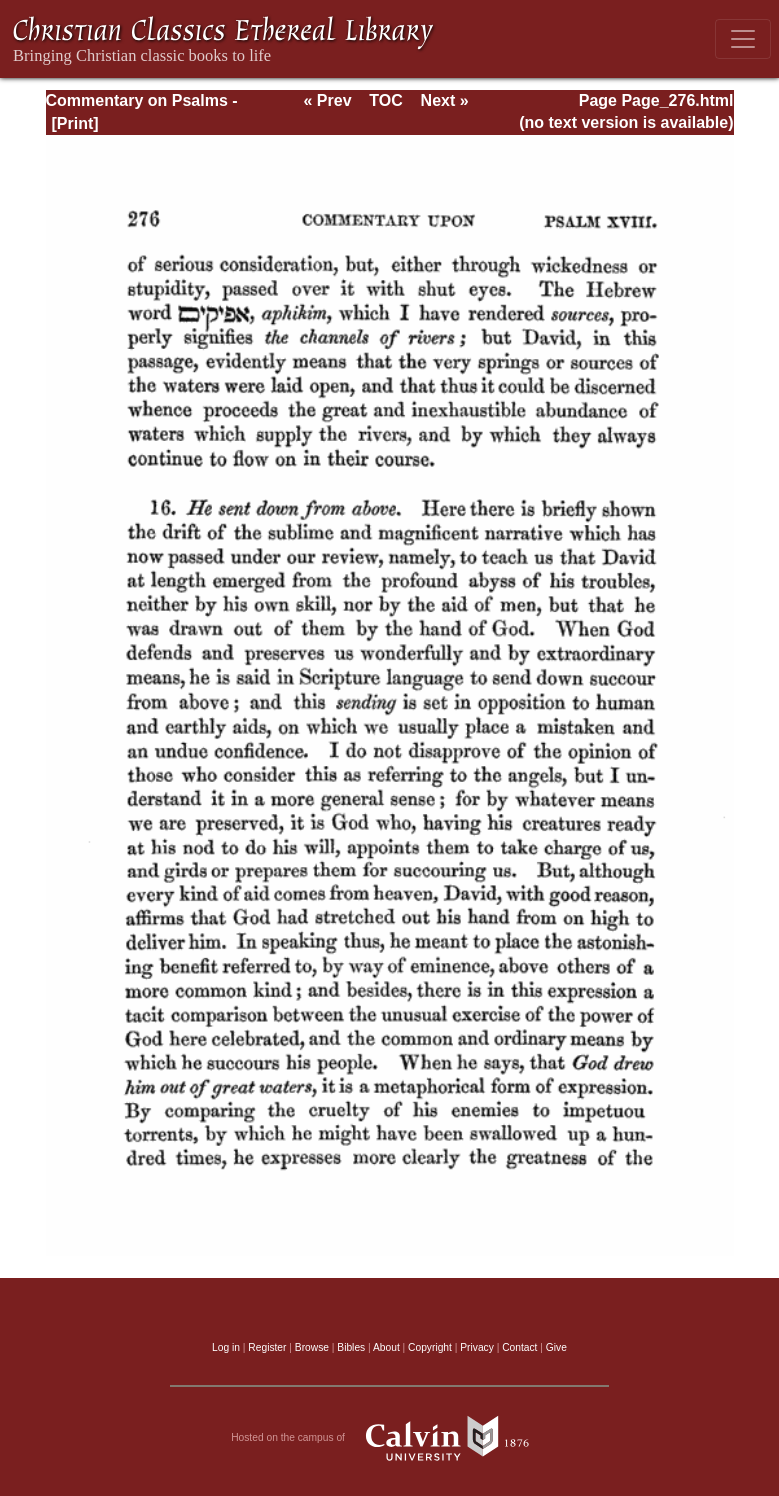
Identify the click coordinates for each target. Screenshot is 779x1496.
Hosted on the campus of (389, 1438)
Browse (312, 1347)
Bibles (351, 1347)
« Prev (327, 100)
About (386, 1347)
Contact (519, 1347)
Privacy (477, 1347)
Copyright (430, 1347)
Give (556, 1347)
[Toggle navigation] (743, 39)
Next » (445, 100)
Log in (226, 1347)
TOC (385, 100)
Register (267, 1347)
